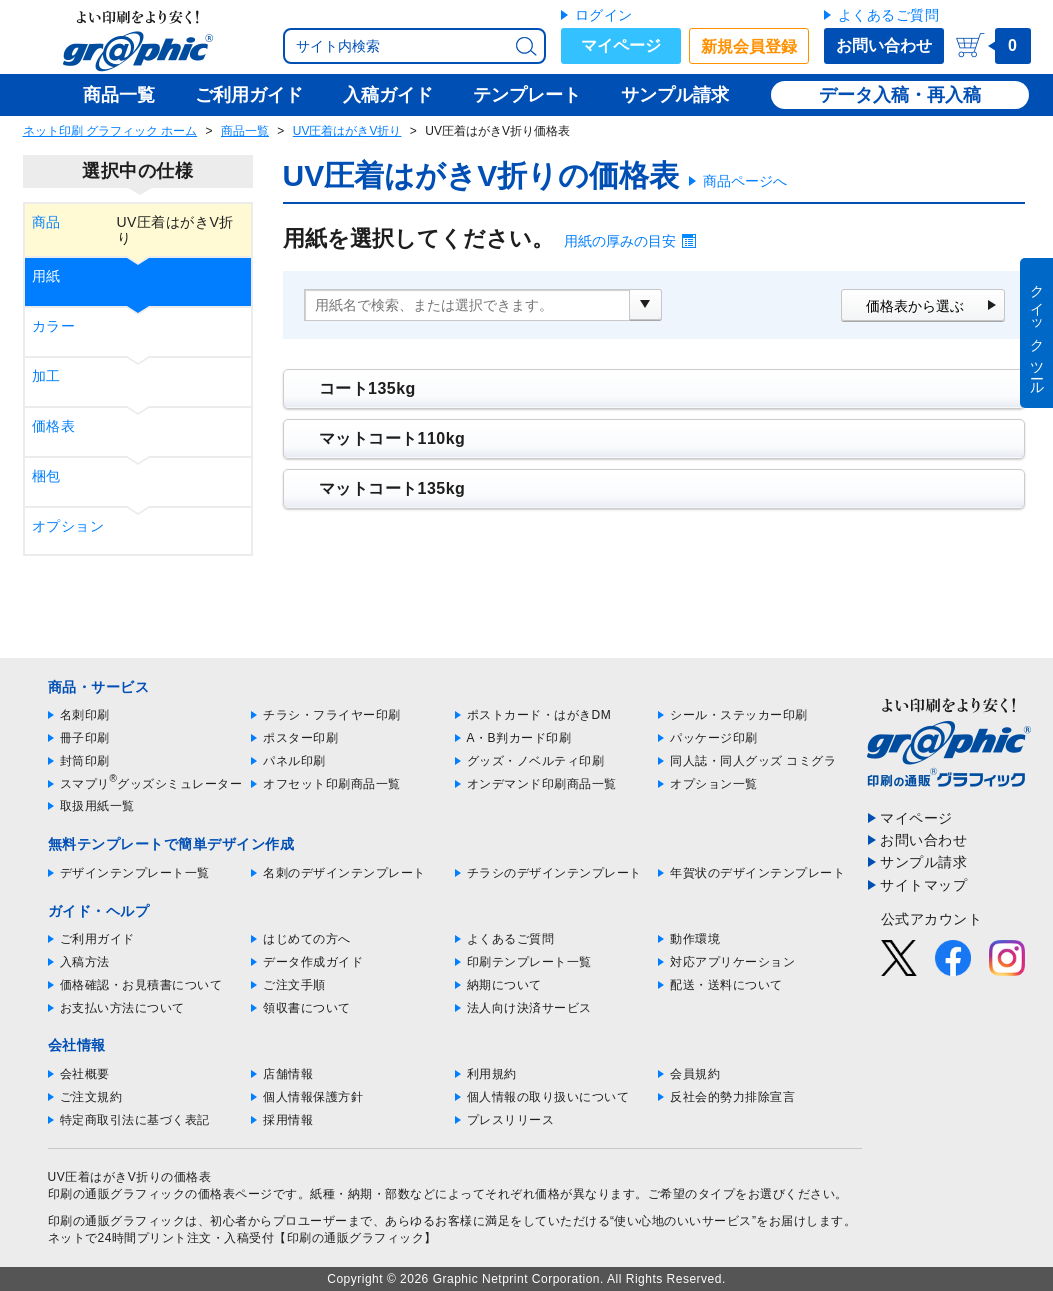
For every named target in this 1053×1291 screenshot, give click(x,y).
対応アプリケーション (732, 962)
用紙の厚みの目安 (620, 241)
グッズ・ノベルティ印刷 (536, 761)
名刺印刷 (85, 715)
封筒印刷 (85, 761)
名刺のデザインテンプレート (344, 873)
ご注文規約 (91, 1097)
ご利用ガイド (97, 939)
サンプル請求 (923, 862)
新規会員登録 (749, 46)
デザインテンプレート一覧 (135, 873)
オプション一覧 (714, 784)
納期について (504, 985)
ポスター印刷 (300, 738)
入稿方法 (85, 962)
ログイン (604, 15)
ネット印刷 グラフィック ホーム (110, 131)
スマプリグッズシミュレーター (151, 784)
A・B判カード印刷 (519, 738)
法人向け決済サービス (529, 1008)
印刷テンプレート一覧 (529, 962)
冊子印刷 (85, 738)
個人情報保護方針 (313, 1097)
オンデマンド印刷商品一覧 (542, 784)
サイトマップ (923, 885)
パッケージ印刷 (714, 738)
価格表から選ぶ (915, 306)
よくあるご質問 (889, 15)
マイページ (621, 45)
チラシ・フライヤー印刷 (332, 715)
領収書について (307, 1008)
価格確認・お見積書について (141, 985)
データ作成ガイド (313, 962)
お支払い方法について (122, 1008)
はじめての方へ (307, 939)
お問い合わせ (884, 45)
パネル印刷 (294, 761)
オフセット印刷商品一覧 (332, 784)
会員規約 (695, 1074)
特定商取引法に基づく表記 (135, 1120)
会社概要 (85, 1074)
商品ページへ (745, 181)
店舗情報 (288, 1074)
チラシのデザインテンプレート (554, 873)
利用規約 (492, 1074)
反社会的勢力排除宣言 (732, 1097)
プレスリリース (511, 1120)
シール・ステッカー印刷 (739, 715)
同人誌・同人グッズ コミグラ (753, 761)
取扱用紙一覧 (97, 806)
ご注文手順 (294, 985)
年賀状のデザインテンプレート (757, 873)
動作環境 (695, 939)
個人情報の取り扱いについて (548, 1097)
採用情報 (288, 1120)
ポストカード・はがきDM (539, 715)
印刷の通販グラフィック (117, 1221)
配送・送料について (726, 985)
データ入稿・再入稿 (900, 95)
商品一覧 (245, 131)
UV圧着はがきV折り (347, 131)
